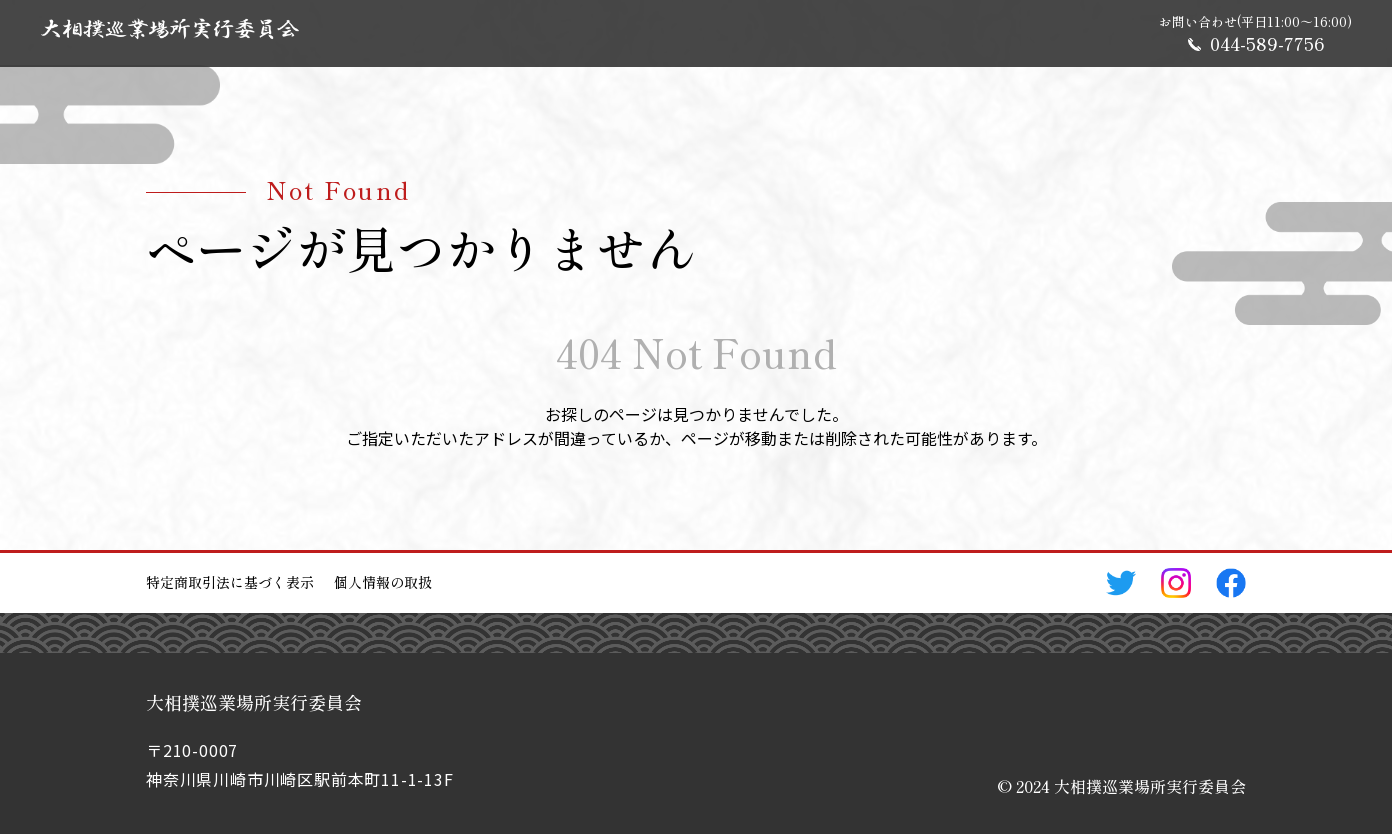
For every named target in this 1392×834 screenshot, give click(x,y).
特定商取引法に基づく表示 (230, 582)
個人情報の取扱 (383, 582)
